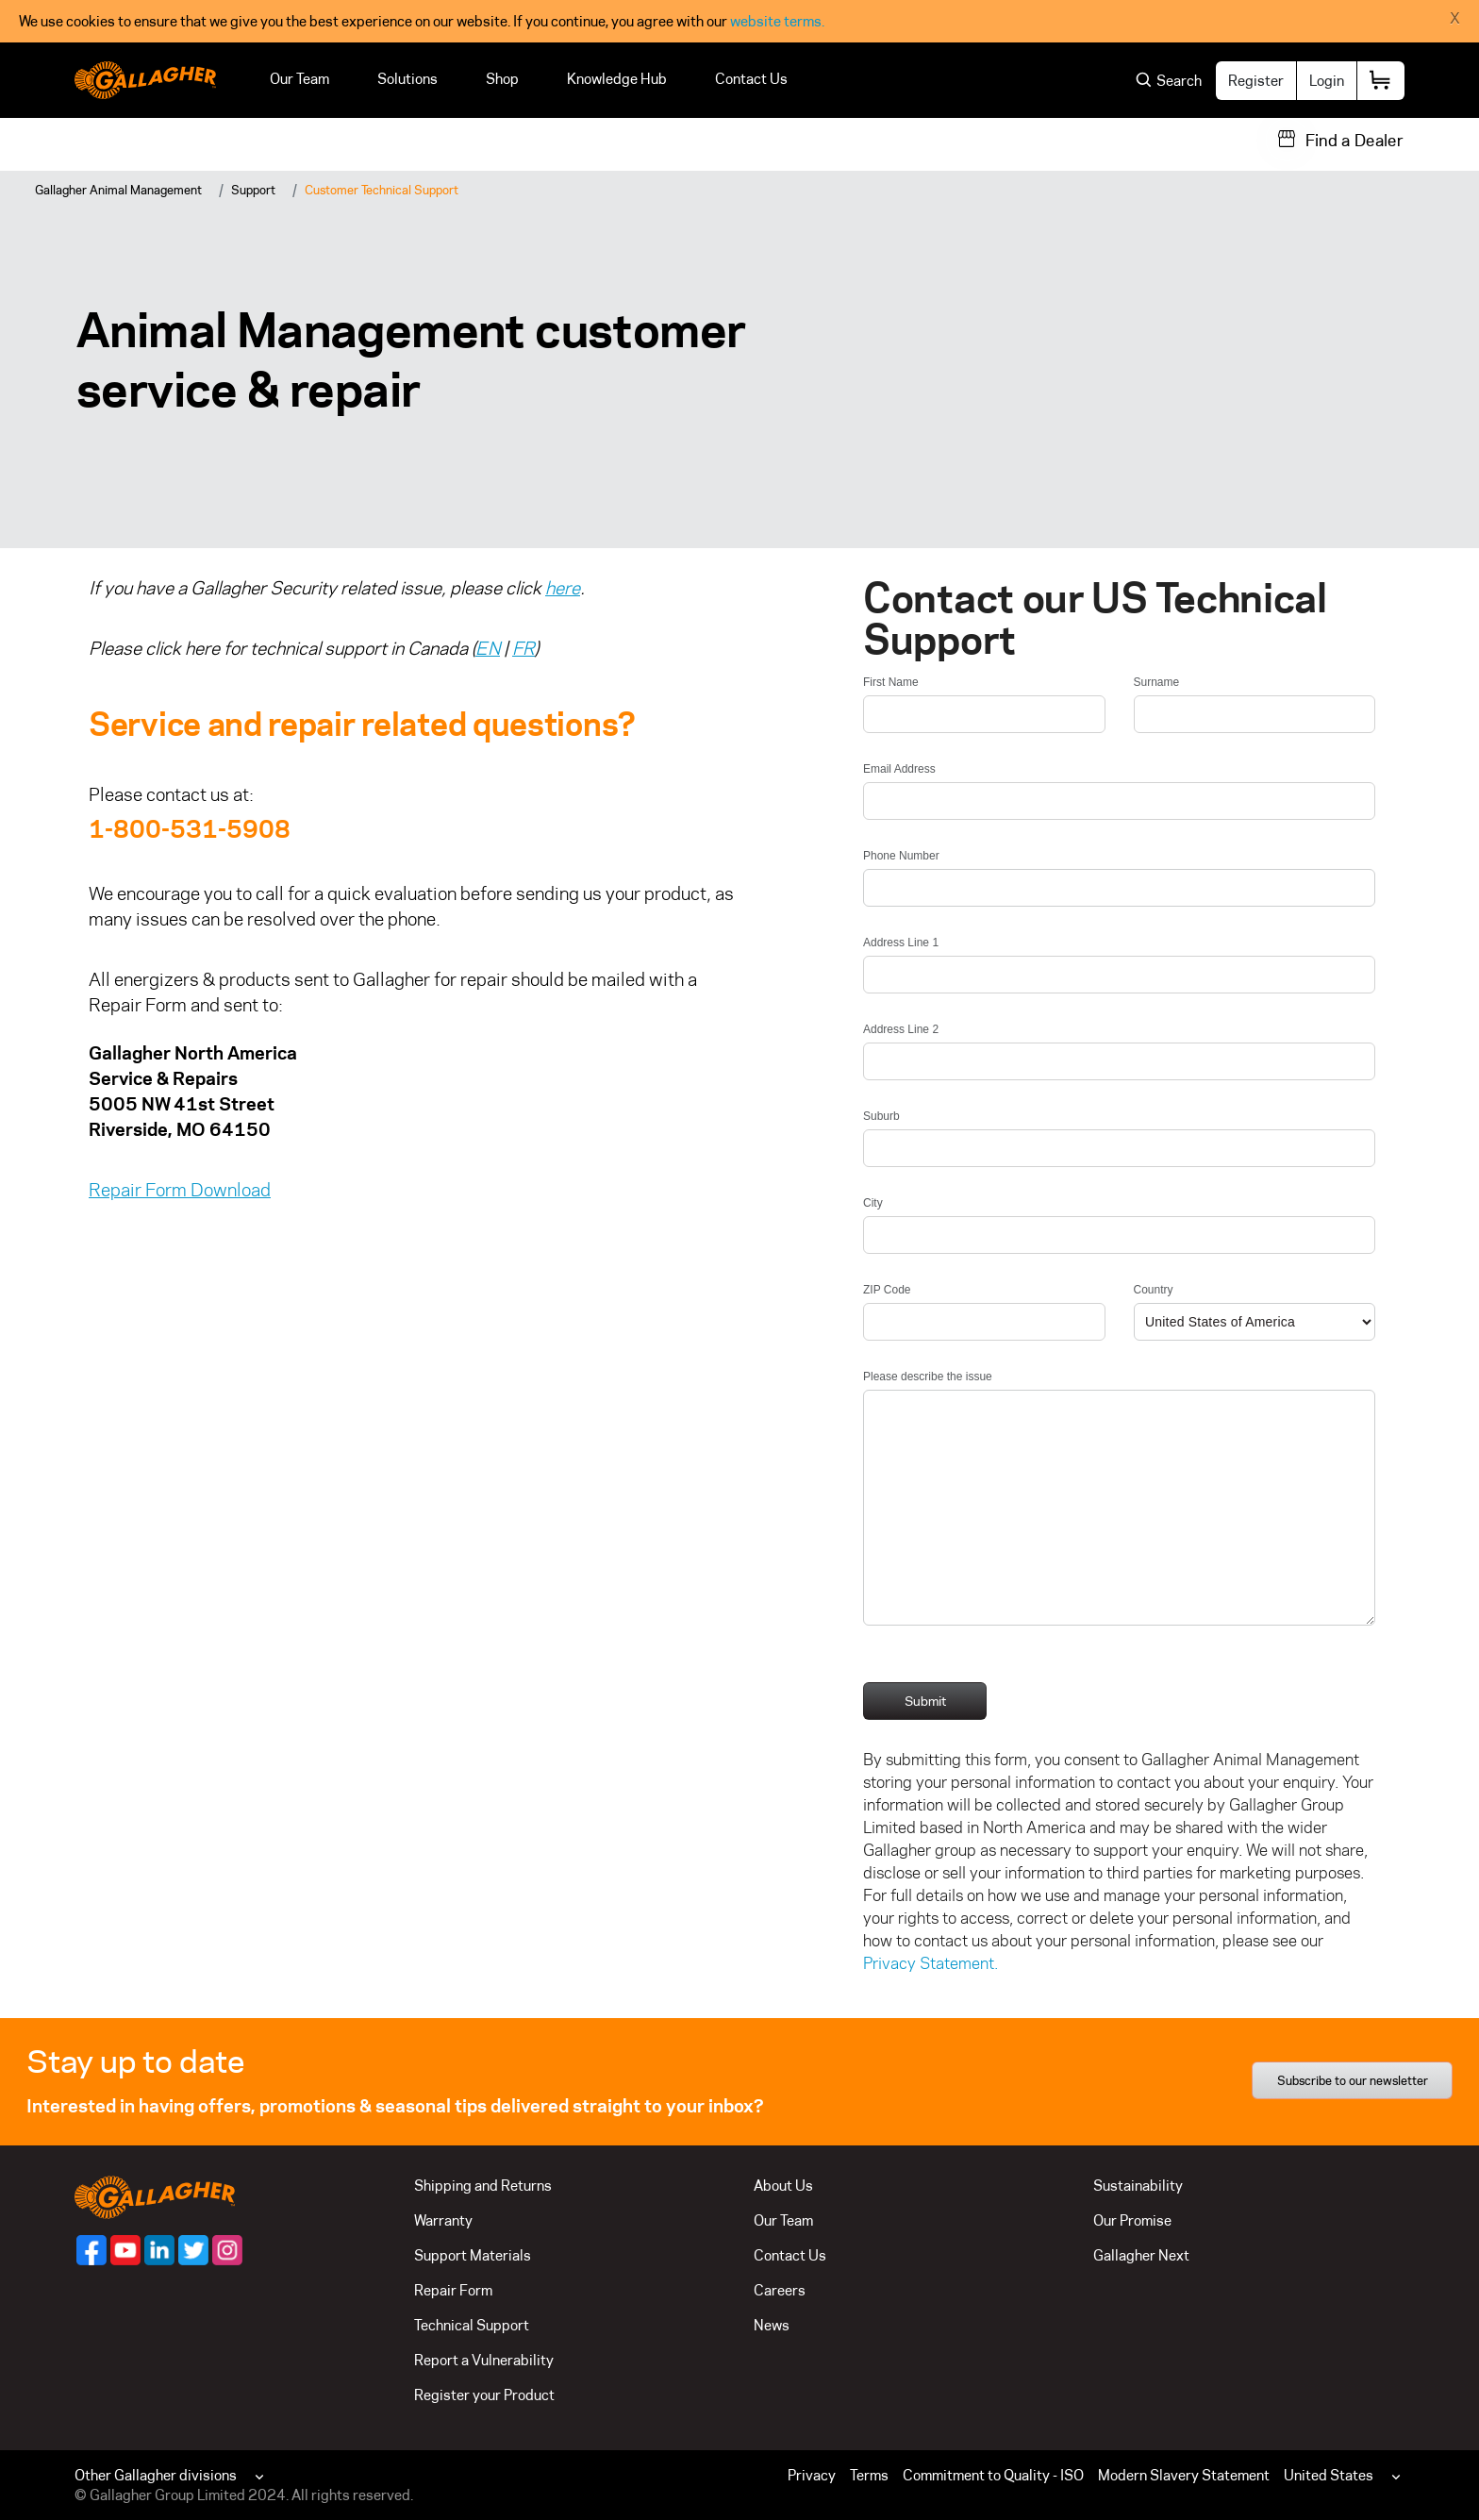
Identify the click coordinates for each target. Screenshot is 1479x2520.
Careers (780, 2290)
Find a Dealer (1354, 140)
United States (1328, 2475)
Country (1153, 1289)
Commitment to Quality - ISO (993, 2475)
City (873, 1203)
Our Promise (1132, 2220)
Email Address (899, 769)
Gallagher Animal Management (118, 189)
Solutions (407, 79)
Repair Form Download (180, 1190)
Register (1256, 81)
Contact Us (751, 79)
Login (1326, 81)
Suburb (881, 1116)
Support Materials (472, 2255)
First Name (891, 682)
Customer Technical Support (381, 189)
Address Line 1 (901, 942)
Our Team (299, 79)
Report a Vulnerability (484, 2360)
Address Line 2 (901, 1029)
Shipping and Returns (483, 2185)
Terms (869, 2475)
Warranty (443, 2220)
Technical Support (471, 2325)
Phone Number (901, 855)
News (771, 2325)
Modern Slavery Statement (1184, 2475)
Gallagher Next (1141, 2255)
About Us (783, 2185)
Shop (502, 79)
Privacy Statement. (930, 1963)
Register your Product (484, 2395)
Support (253, 189)
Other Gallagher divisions (156, 2475)
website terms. (777, 21)
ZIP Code (886, 1289)
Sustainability (1138, 2185)
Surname (1157, 682)
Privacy (812, 2475)
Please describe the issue (927, 1376)
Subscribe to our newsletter (1352, 2080)
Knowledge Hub (617, 79)
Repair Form (453, 2290)
